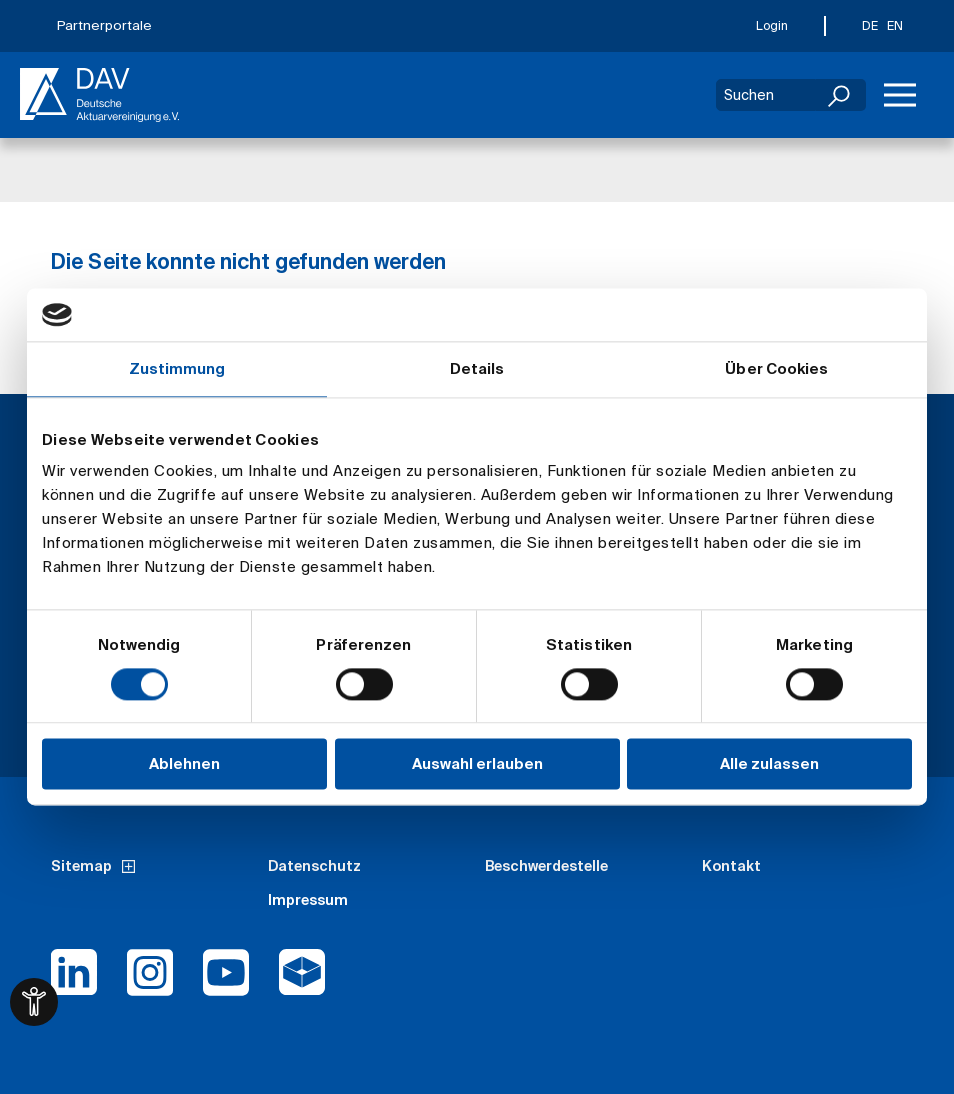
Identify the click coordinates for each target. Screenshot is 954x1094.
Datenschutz (314, 866)
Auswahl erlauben (477, 764)
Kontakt (731, 866)
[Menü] (900, 95)
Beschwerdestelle (546, 866)
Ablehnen (184, 764)
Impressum (308, 900)
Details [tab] (477, 368)
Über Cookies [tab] (776, 368)
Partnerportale (104, 25)
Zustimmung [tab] (177, 368)
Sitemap (81, 866)
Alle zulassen (769, 764)
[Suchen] (841, 95)
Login (772, 25)
